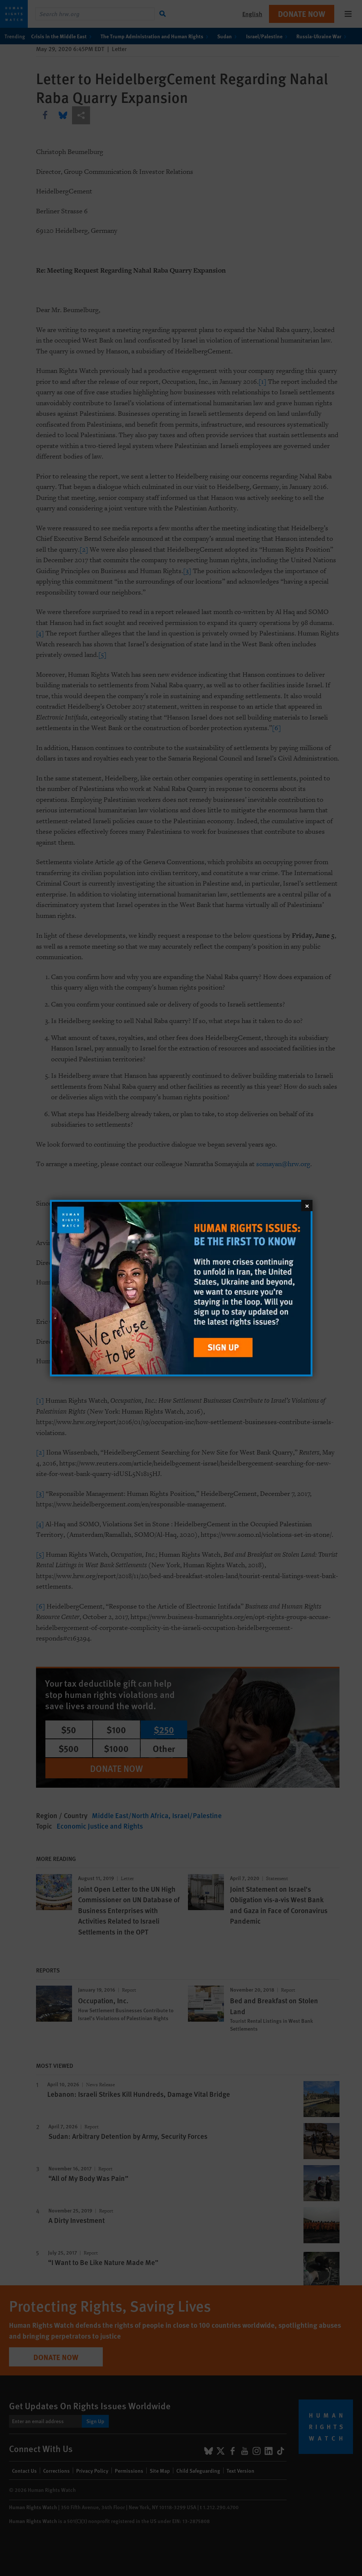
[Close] (306, 1205)
